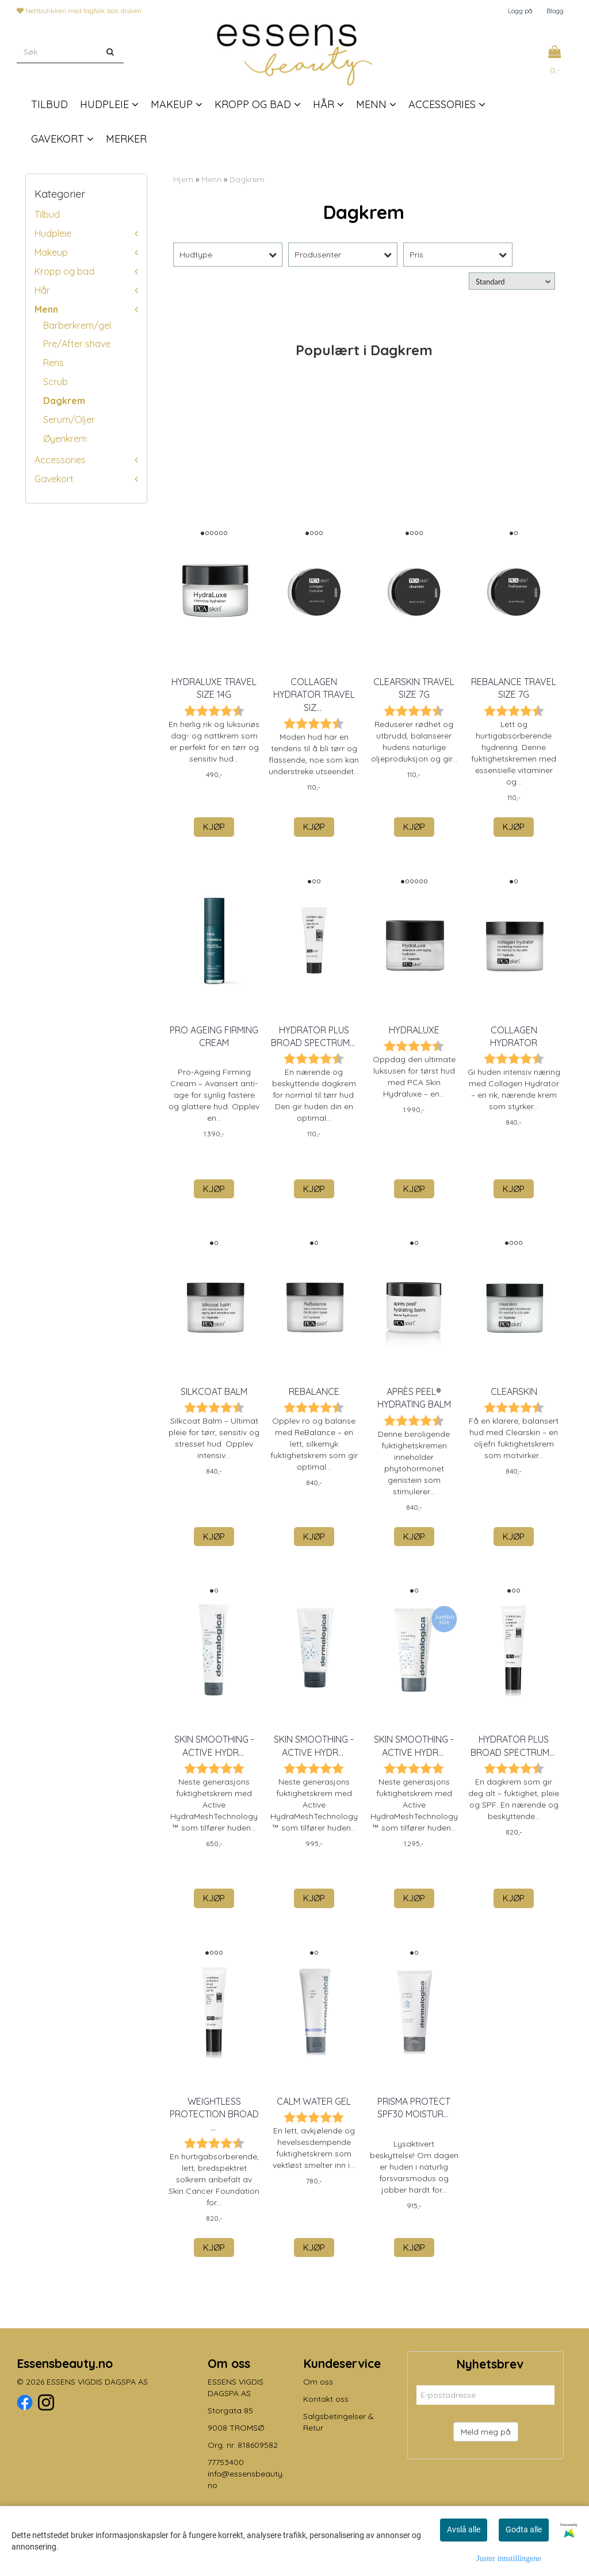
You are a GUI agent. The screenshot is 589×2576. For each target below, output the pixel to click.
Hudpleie (53, 233)
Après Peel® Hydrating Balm (414, 1398)
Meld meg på (486, 2432)
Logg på (520, 10)
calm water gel (314, 2101)
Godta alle (524, 2529)
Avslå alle (463, 2529)
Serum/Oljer (69, 419)
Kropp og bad (64, 271)
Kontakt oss (326, 2399)
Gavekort (54, 479)
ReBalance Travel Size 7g (513, 688)
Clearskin (514, 1391)
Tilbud (47, 214)
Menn (46, 309)
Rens (53, 362)
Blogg (555, 10)
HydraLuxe (414, 1030)
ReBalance (314, 1391)
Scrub (55, 381)
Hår (42, 290)
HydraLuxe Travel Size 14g (214, 688)
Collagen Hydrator (513, 1036)
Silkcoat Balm (214, 1391)
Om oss (318, 2382)
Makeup (51, 252)
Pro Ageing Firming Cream (214, 1036)
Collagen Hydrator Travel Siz (314, 694)
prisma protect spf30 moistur (414, 2108)
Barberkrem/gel (77, 325)
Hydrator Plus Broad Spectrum (314, 1036)
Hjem (183, 179)
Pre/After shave (76, 343)
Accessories (60, 460)
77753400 (226, 2462)
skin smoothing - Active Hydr (214, 1745)
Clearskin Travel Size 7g (413, 688)
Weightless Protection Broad (214, 2114)
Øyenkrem (65, 438)
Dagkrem (64, 400)
